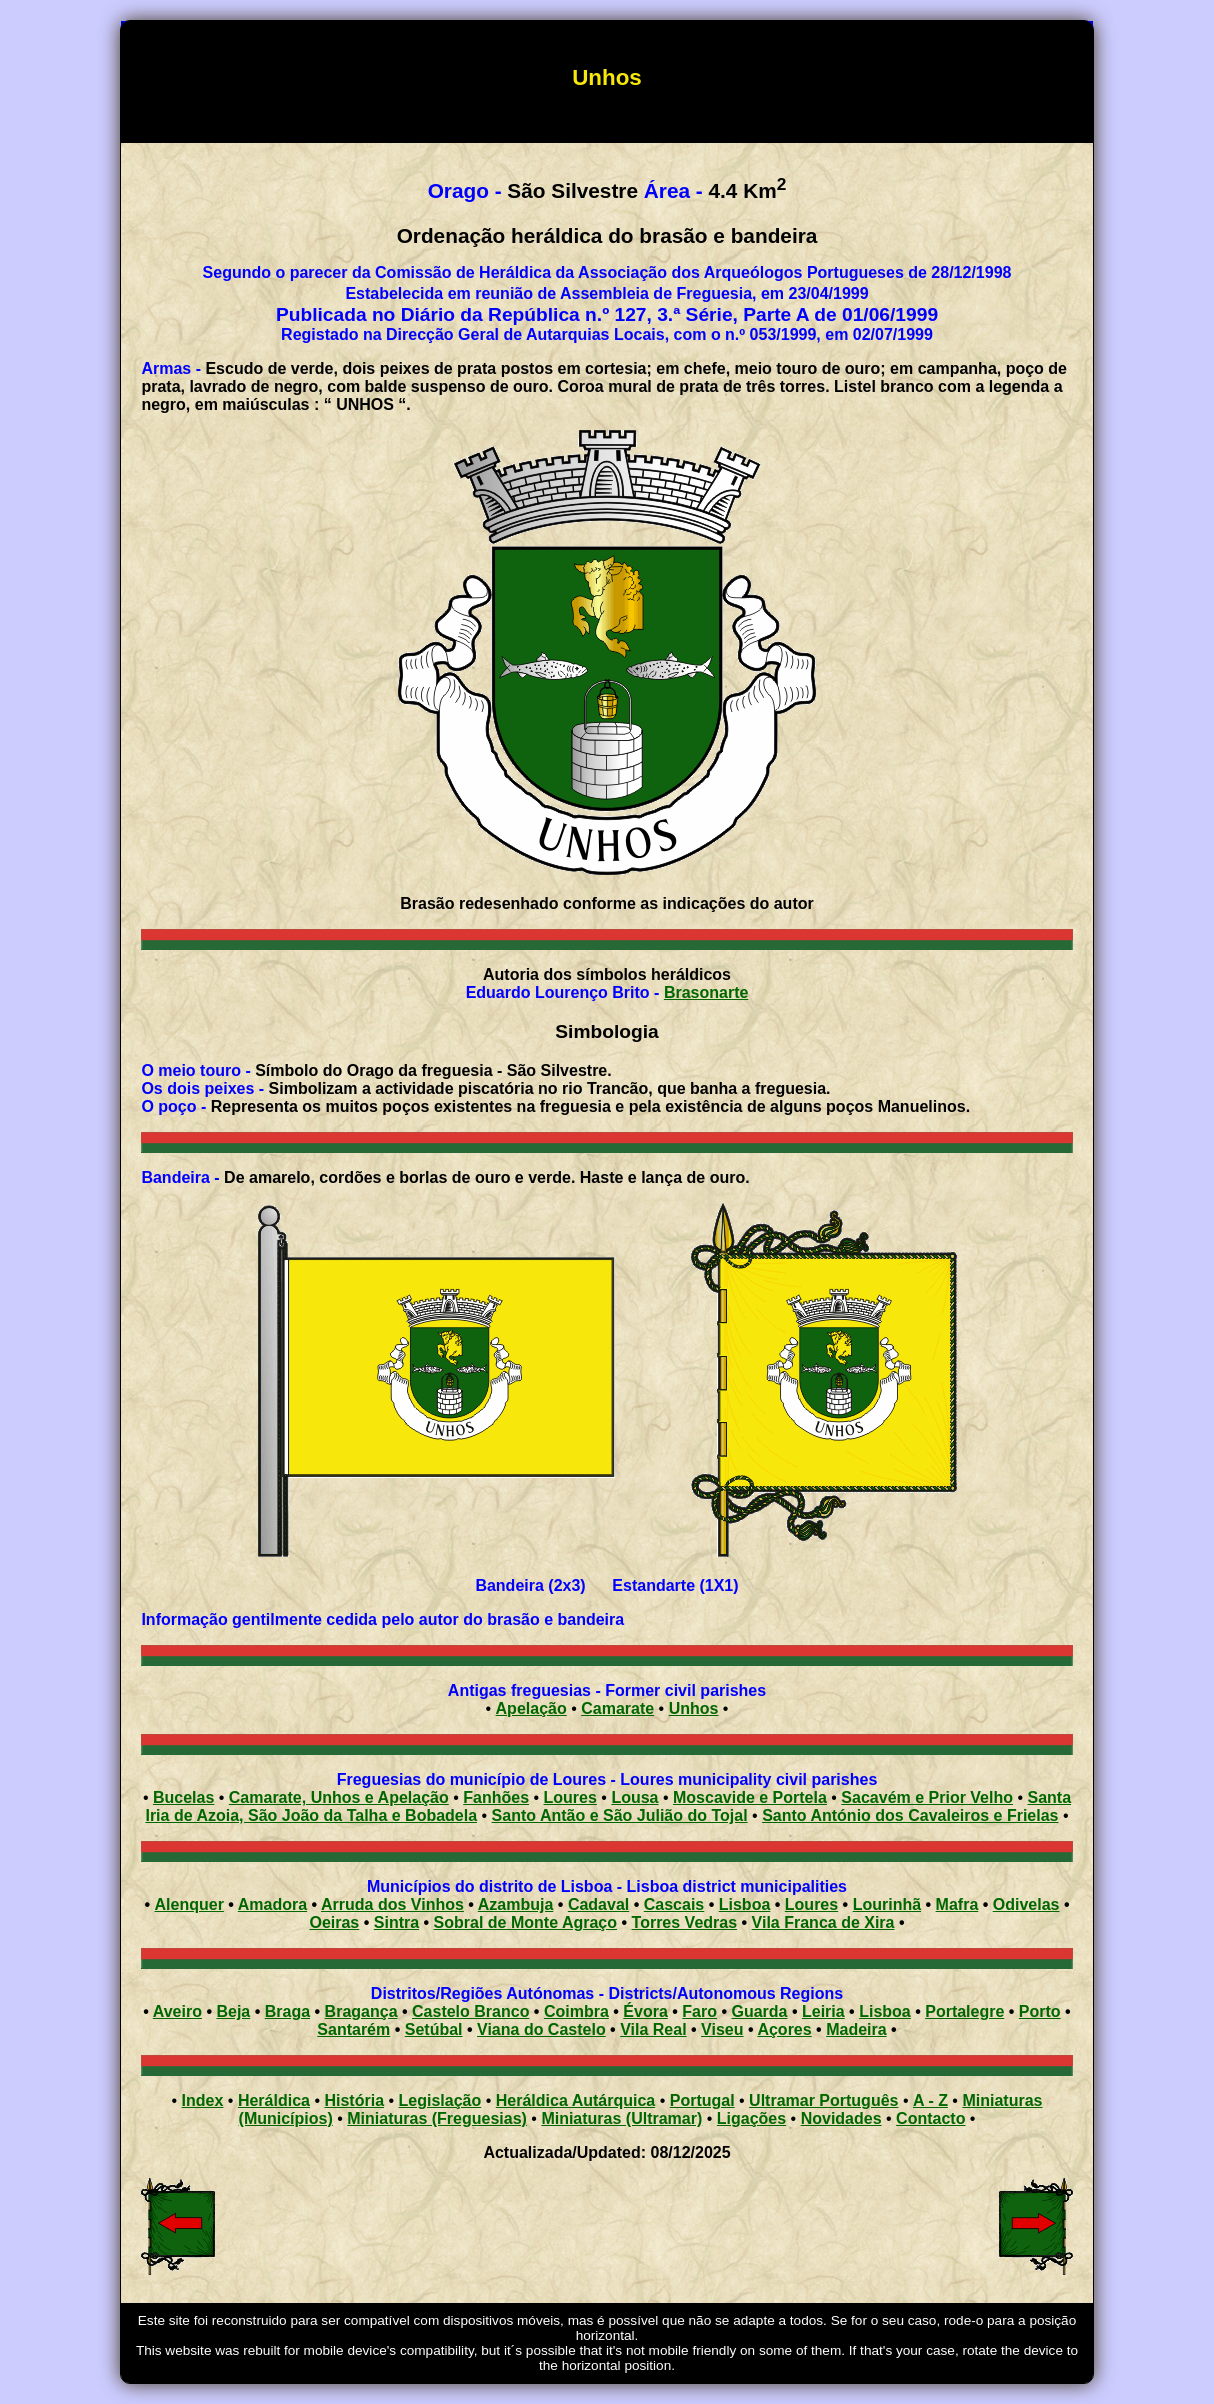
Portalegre (964, 2011)
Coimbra (576, 2011)
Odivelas (1026, 1904)
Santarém (353, 2029)
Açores (784, 2029)
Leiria (823, 2011)
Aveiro (177, 2011)
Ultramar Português (823, 2100)
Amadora (272, 1904)
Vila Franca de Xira (823, 1922)
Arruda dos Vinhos (392, 1904)
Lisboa (745, 1904)
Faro (699, 2011)
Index (203, 2100)
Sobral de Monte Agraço (525, 1922)
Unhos (694, 1708)
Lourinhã (887, 1904)
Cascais (674, 1904)
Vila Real (653, 2029)
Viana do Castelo (541, 2029)
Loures (811, 1904)
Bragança (361, 2011)
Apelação (531, 1708)
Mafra (957, 1904)
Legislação (440, 2100)
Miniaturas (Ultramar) (621, 2118)
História (354, 2100)
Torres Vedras (685, 1922)
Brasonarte (706, 992)
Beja (233, 2011)
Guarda (759, 2011)
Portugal (702, 2100)
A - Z (930, 2100)
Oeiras (334, 1922)
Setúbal (434, 2029)
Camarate (617, 1708)
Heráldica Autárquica (575, 2100)
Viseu (722, 2029)
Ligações (751, 2118)
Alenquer (189, 1904)
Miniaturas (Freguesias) (437, 2118)
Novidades (841, 2118)
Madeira (856, 2029)
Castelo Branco (470, 2011)
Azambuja (516, 1904)
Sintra (396, 1922)
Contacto (930, 2118)
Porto (1040, 2011)
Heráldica (274, 2100)
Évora (645, 2011)
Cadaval (598, 1904)
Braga (287, 2011)
